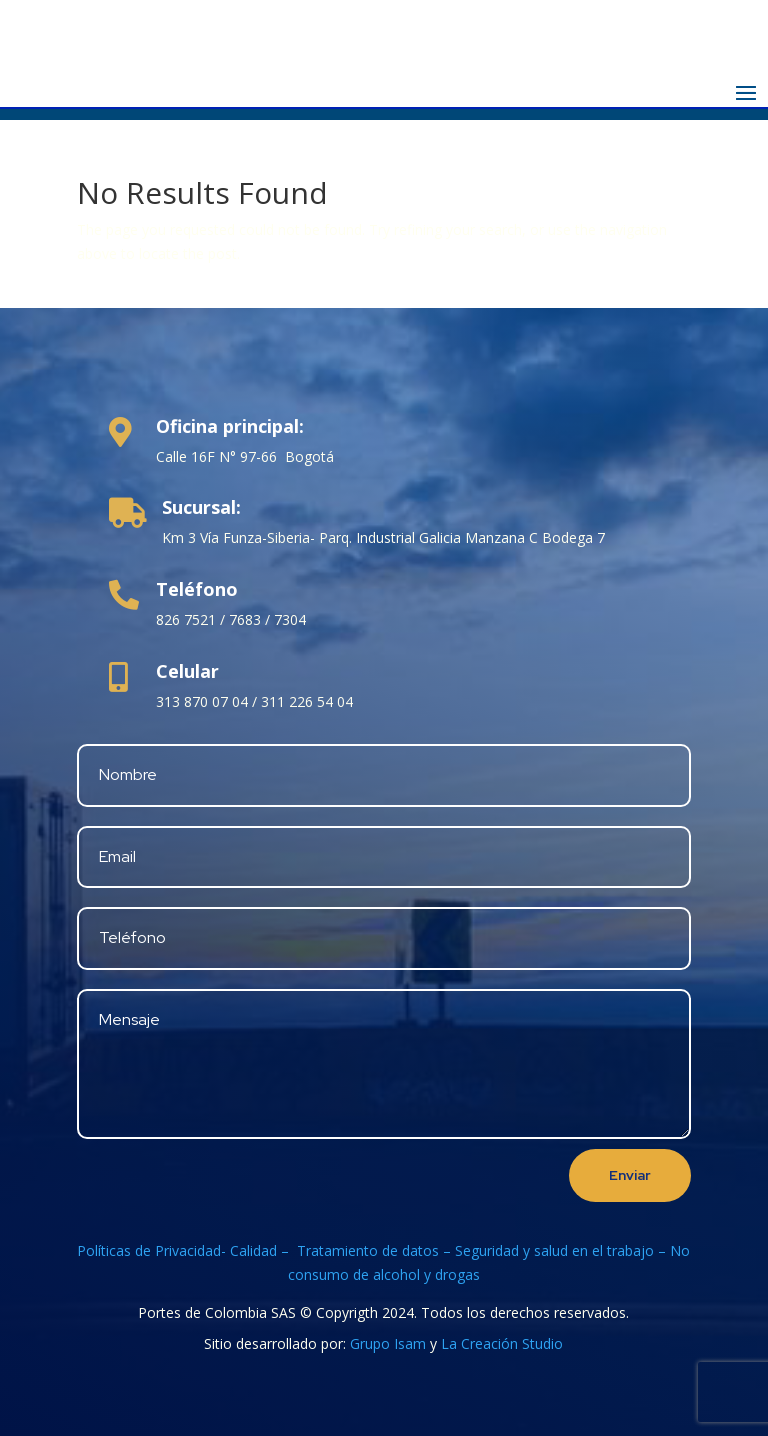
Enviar (630, 1175)
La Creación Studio (502, 1343)
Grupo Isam (388, 1343)
